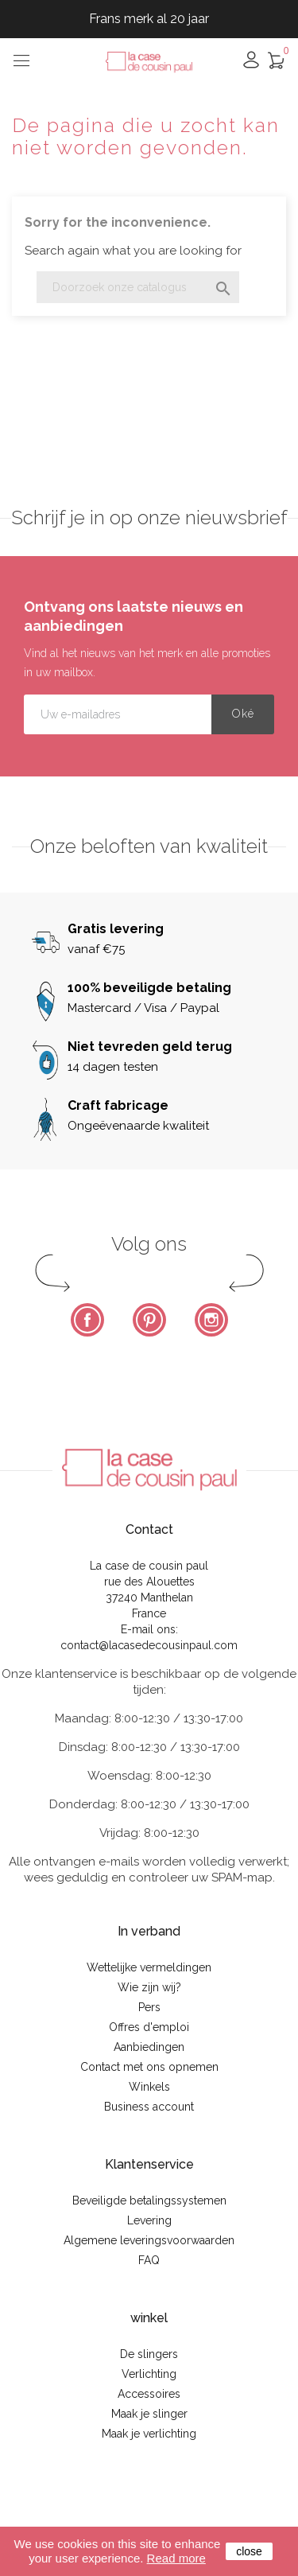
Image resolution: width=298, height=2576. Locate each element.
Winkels (149, 2086)
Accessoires (149, 2393)
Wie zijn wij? (149, 1987)
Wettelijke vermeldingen (149, 1967)
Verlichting (149, 2374)
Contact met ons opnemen (149, 2066)
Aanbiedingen (149, 2047)
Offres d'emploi (149, 2027)
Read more (176, 2558)
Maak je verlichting (149, 2433)
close (249, 2551)
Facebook (87, 1320)
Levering (149, 2220)
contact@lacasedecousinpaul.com (149, 1645)
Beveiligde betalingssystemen (149, 2200)
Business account (149, 2106)
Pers (149, 2007)
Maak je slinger (149, 2413)
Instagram (211, 1320)
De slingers (149, 2354)
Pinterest (149, 1320)
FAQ (149, 2260)
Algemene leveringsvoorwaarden (149, 2240)
